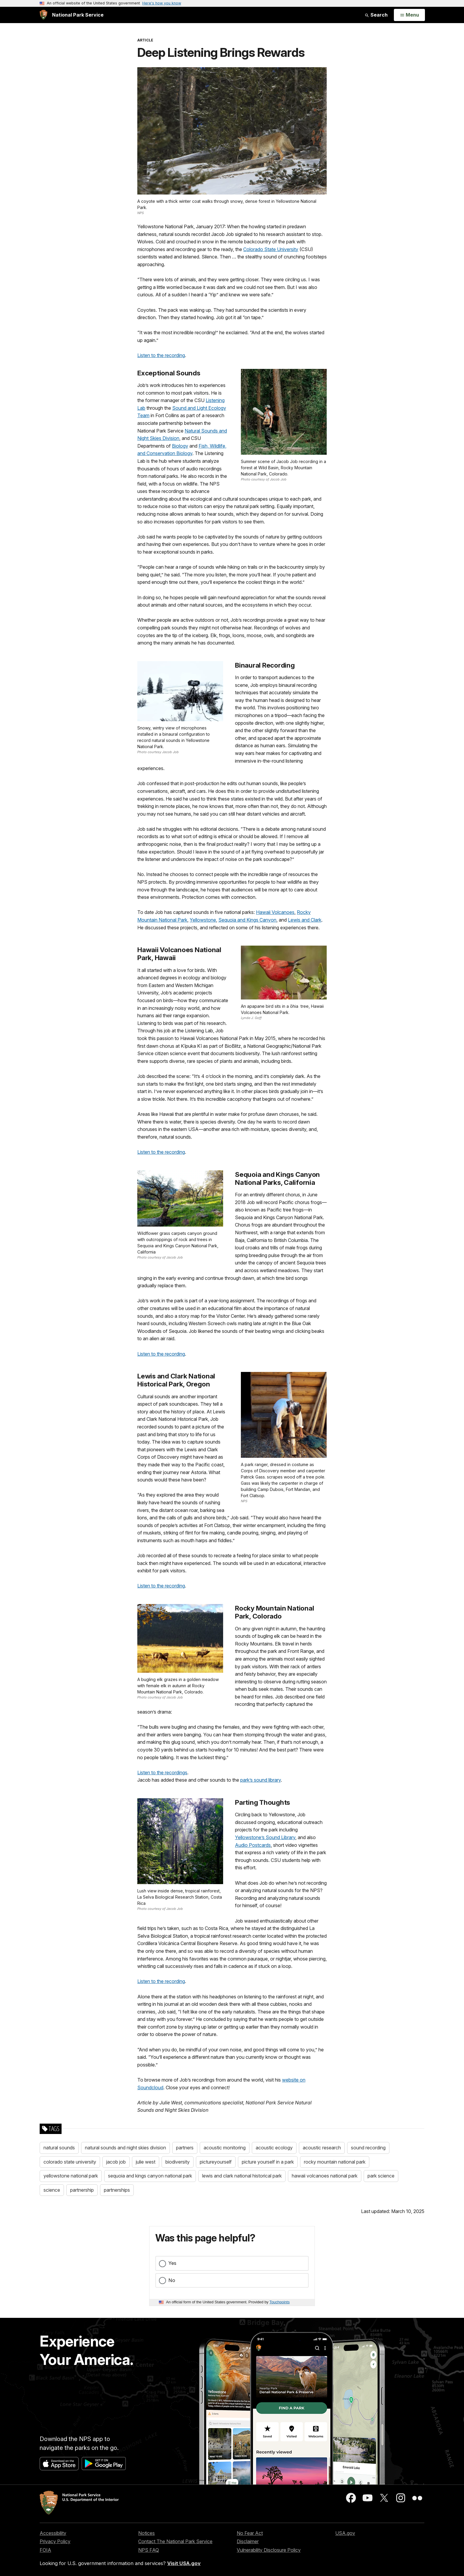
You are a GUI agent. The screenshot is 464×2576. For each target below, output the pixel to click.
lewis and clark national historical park (242, 2176)
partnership (82, 2190)
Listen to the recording (161, 355)
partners (185, 2148)
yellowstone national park (71, 2176)
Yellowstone (203, 920)
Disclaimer (248, 2541)
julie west (145, 2162)
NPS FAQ (148, 2550)
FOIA (45, 2550)
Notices (146, 2533)
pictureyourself (216, 2162)
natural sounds (59, 2148)
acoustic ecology (274, 2148)
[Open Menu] (409, 15)
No (171, 2280)
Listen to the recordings (162, 1772)
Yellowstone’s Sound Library (265, 1837)
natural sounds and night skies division (125, 2148)
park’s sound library (260, 1780)
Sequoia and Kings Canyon (247, 920)
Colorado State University (270, 249)
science (52, 2190)
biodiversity (177, 2162)
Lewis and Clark (304, 920)
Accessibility (53, 2533)
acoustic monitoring (225, 2148)
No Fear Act (250, 2533)
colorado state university (70, 2162)
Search (376, 15)
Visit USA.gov (184, 2563)
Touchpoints (280, 2302)
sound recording (368, 2148)
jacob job (116, 2162)
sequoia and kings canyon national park (150, 2176)
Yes (172, 2263)
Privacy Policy (55, 2541)
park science (381, 2176)
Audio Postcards (253, 1845)
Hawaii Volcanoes (275, 912)
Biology (180, 446)
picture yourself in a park (268, 2162)
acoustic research (322, 2148)
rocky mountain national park (334, 2162)
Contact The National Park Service (175, 2541)
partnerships (117, 2190)
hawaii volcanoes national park (324, 2176)
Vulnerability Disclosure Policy (269, 2550)
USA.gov (345, 2533)
